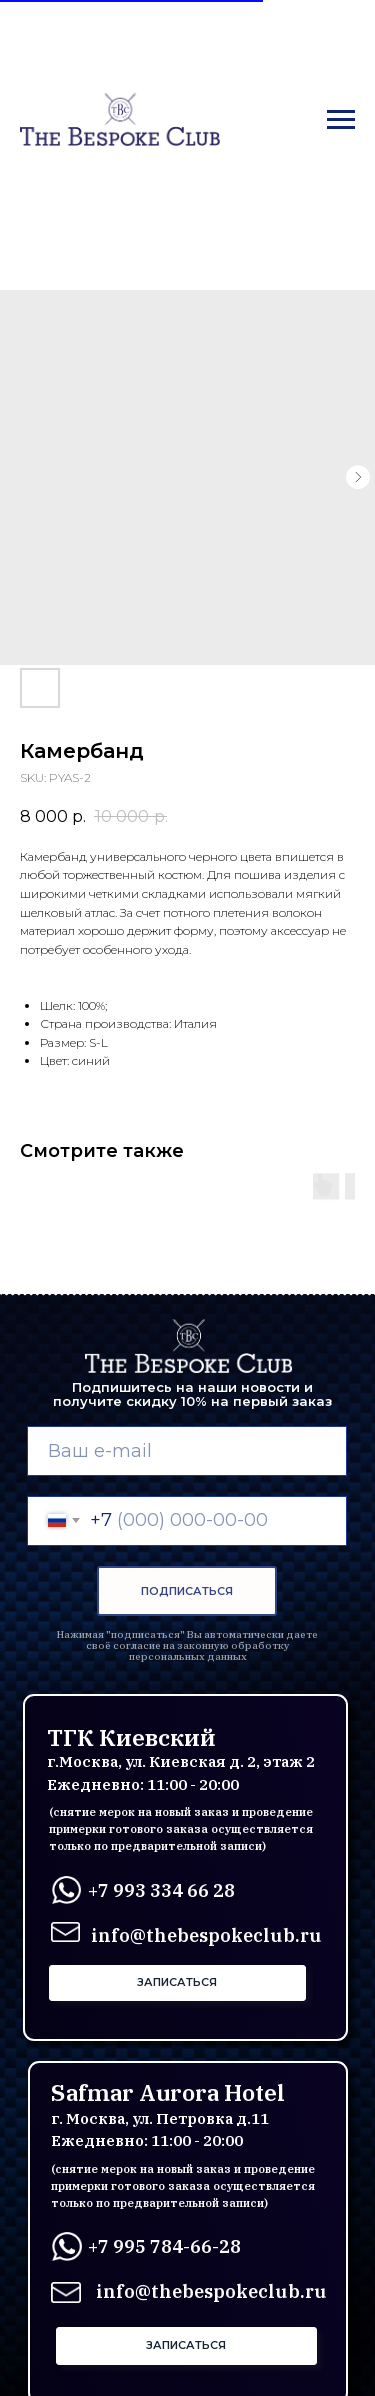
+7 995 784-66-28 (164, 2246)
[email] (187, 1451)
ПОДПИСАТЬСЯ (187, 1591)
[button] (177, 1983)
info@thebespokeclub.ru (211, 2291)
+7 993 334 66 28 (161, 1890)
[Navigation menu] (341, 120)
